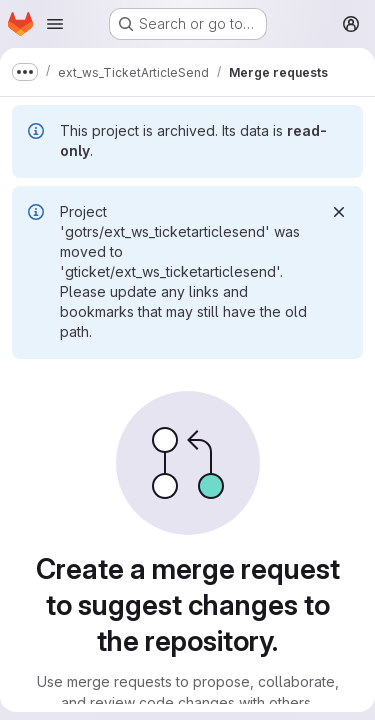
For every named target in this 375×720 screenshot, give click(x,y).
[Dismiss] (339, 212)
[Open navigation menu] (55, 24)
